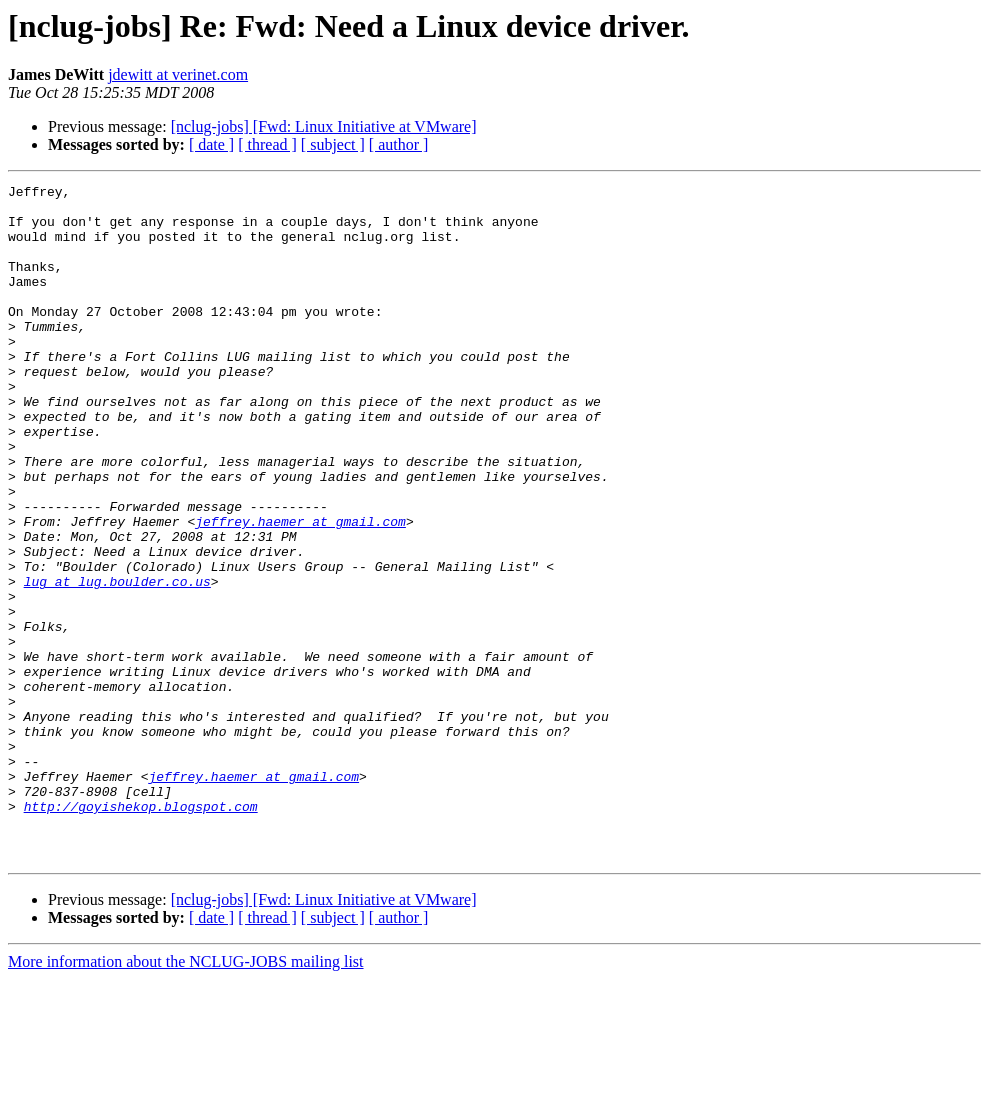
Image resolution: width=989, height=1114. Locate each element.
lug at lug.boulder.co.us (117, 662)
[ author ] (399, 144)
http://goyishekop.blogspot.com (141, 932)
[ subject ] (333, 144)
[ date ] (211, 144)
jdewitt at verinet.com (178, 74)
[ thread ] (267, 144)
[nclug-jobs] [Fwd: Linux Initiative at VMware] (324, 126)
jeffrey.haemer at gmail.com (300, 590)
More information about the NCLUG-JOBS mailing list (186, 1096)
